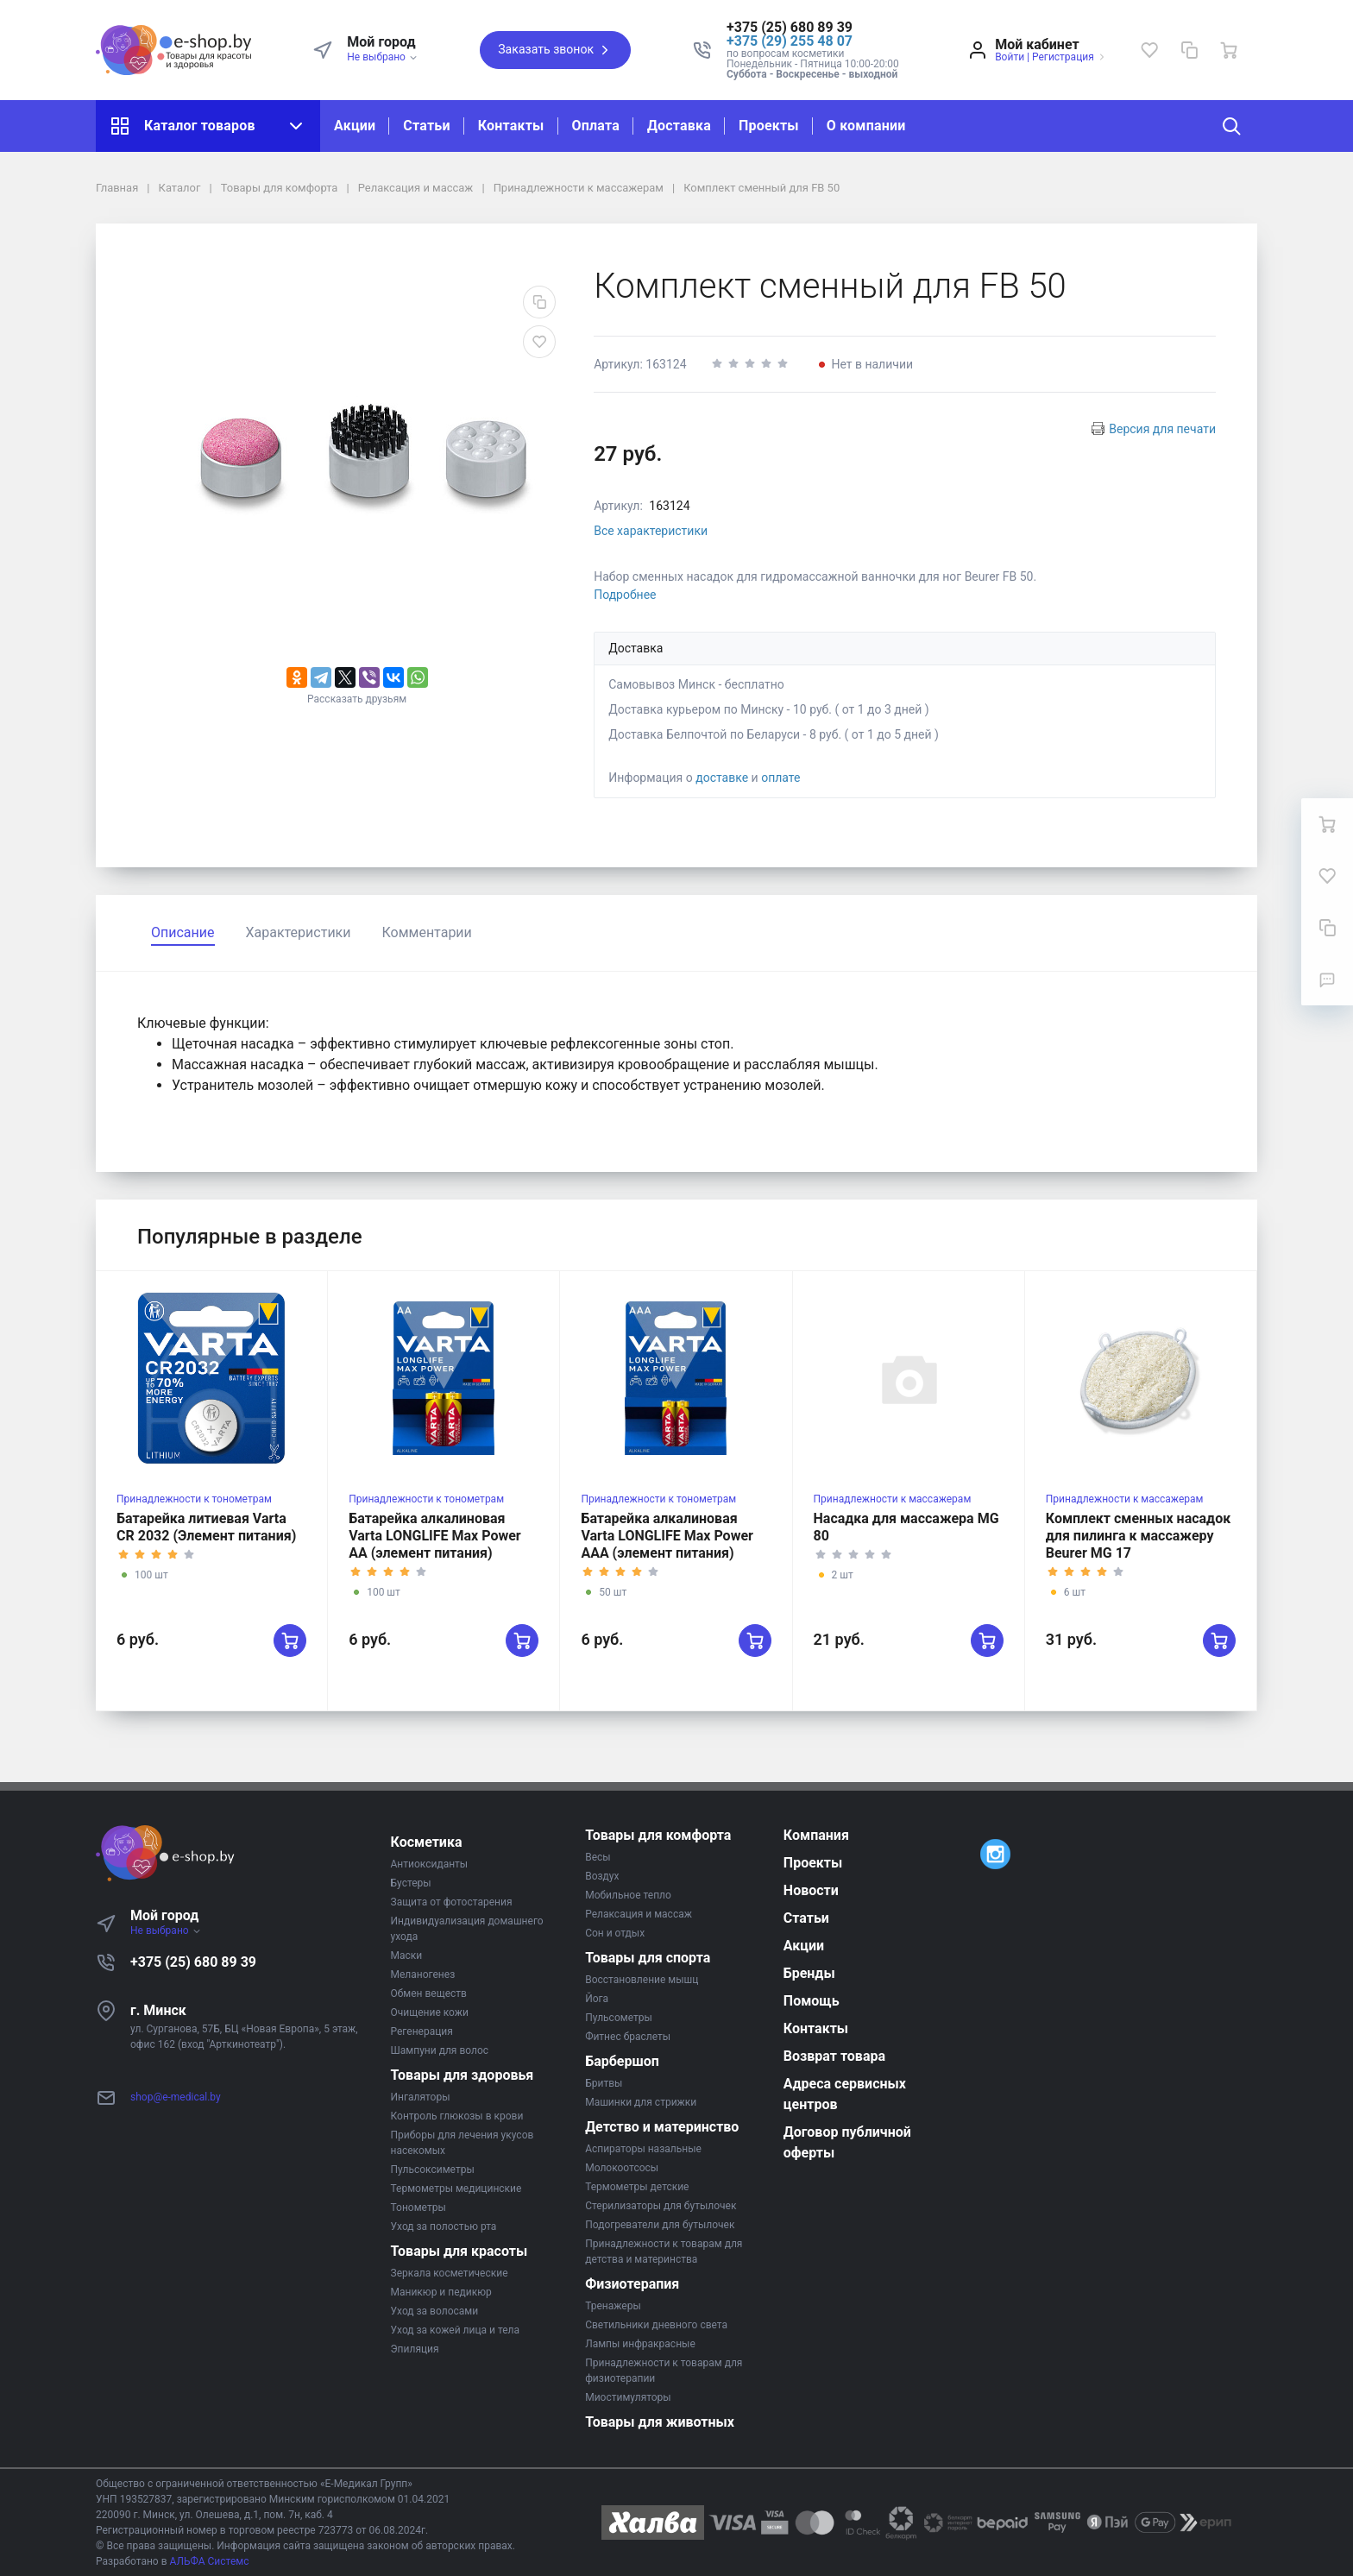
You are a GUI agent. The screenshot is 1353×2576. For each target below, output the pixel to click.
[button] (813, 28)
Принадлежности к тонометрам (194, 1499)
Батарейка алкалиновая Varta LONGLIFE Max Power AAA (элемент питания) (667, 1535)
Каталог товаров (208, 126)
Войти (1009, 57)
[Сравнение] (1189, 50)
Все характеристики (651, 531)
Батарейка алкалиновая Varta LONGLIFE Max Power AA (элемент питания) (435, 1535)
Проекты (769, 125)
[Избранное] (1149, 50)
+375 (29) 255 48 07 (790, 41)
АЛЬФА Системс (208, 2561)
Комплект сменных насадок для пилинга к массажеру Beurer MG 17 (1138, 1535)
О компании (866, 125)
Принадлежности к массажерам (893, 1499)
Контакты (511, 125)
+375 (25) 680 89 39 (193, 1962)
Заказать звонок (555, 50)
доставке (721, 777)
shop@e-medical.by (175, 2097)
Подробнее (625, 594)
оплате (780, 777)
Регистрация (1063, 57)
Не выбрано (382, 57)
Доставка (679, 125)
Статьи (426, 125)
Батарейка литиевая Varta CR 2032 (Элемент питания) (206, 1527)
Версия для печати (1162, 429)
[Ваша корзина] (1228, 50)
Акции (354, 125)
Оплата (596, 125)
